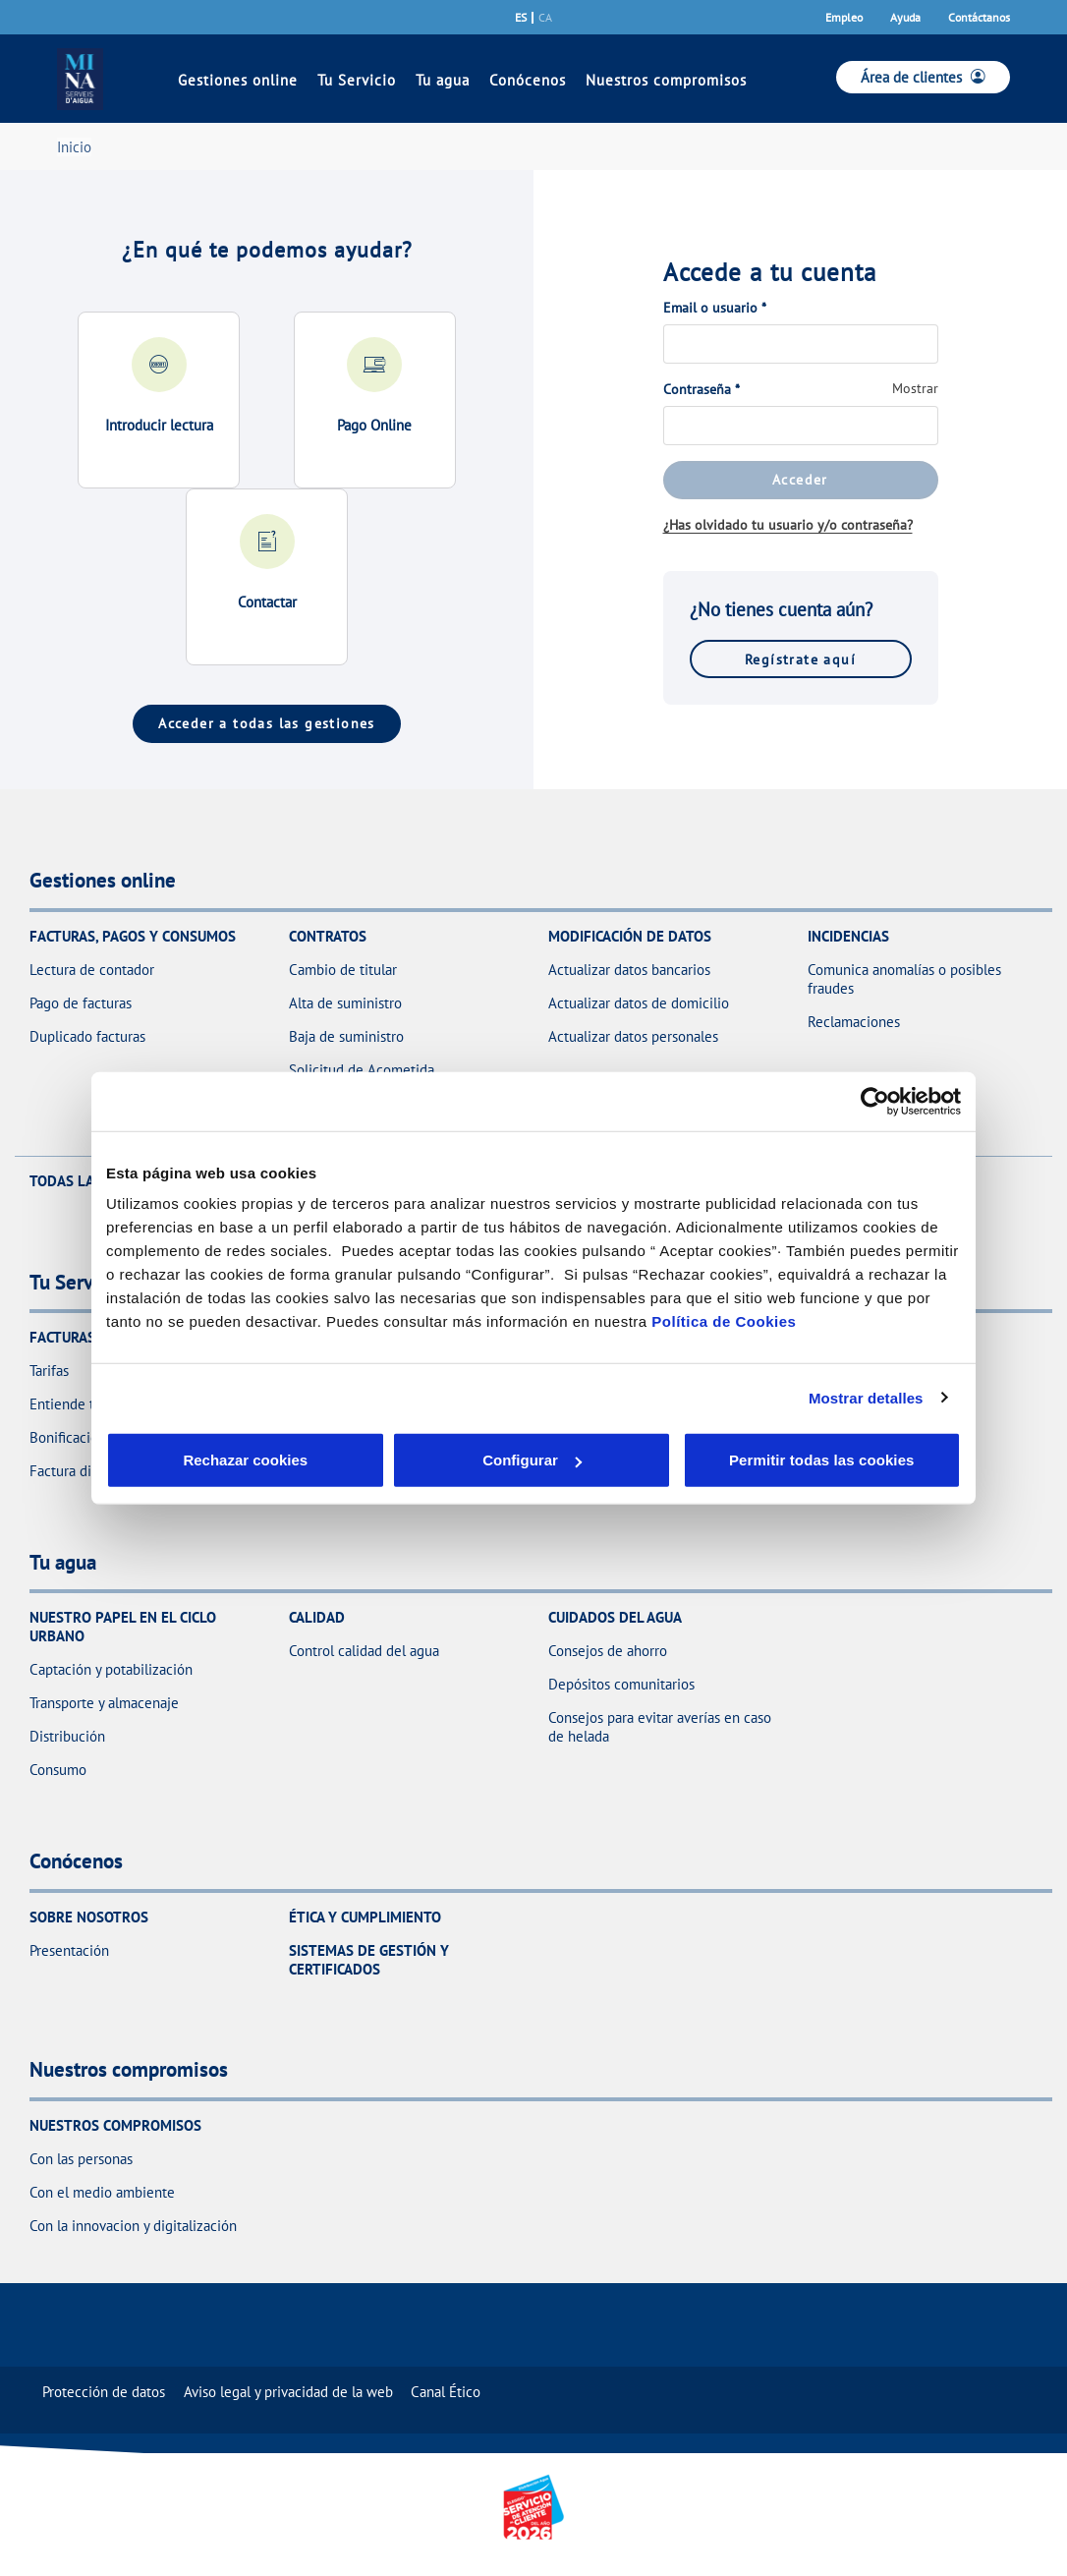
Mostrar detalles (866, 1397)
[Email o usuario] (800, 344)
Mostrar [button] (915, 388)
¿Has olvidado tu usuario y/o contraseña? (788, 525)
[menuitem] (103, 2391)
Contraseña (701, 389)
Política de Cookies (723, 1321)
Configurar (387, 1460)
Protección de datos (103, 2391)
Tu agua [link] (443, 80)
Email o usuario (714, 307)
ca (545, 18)
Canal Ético (445, 2391)
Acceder (800, 479)
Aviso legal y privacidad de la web (288, 2391)
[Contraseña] (800, 425)
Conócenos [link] (527, 80)
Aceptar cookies (576, 1460)
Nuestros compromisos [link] (666, 80)
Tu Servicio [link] (356, 80)
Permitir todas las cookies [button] (820, 1460)
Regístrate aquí (800, 659)
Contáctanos (979, 17)
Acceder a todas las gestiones (266, 723)
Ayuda (905, 17)
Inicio (74, 147)
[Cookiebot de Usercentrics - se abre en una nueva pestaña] (875, 1101)
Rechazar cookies (197, 1460)
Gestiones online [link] (238, 80)
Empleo (844, 17)
